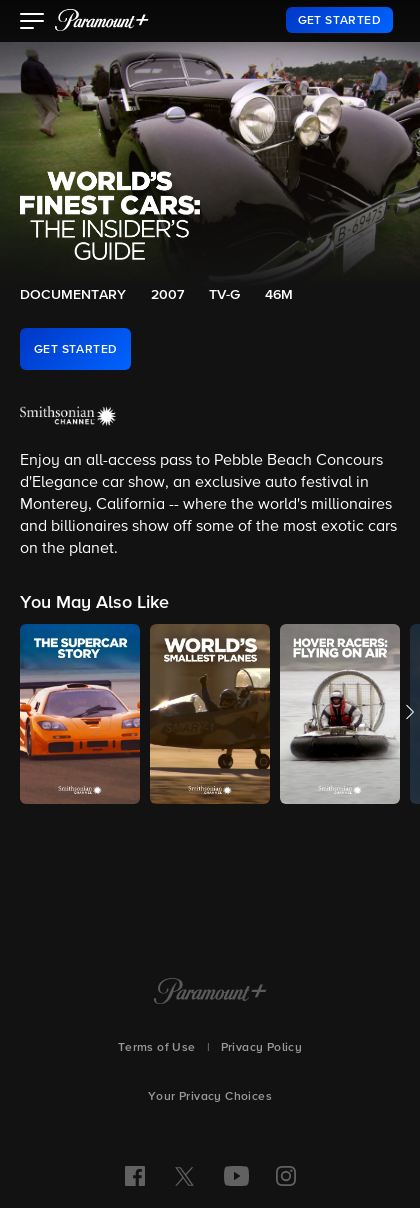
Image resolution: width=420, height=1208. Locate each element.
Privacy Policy (262, 1048)
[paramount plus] (102, 20)
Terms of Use (157, 1048)
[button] (32, 23)
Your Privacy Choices (210, 1097)
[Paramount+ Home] (210, 993)
